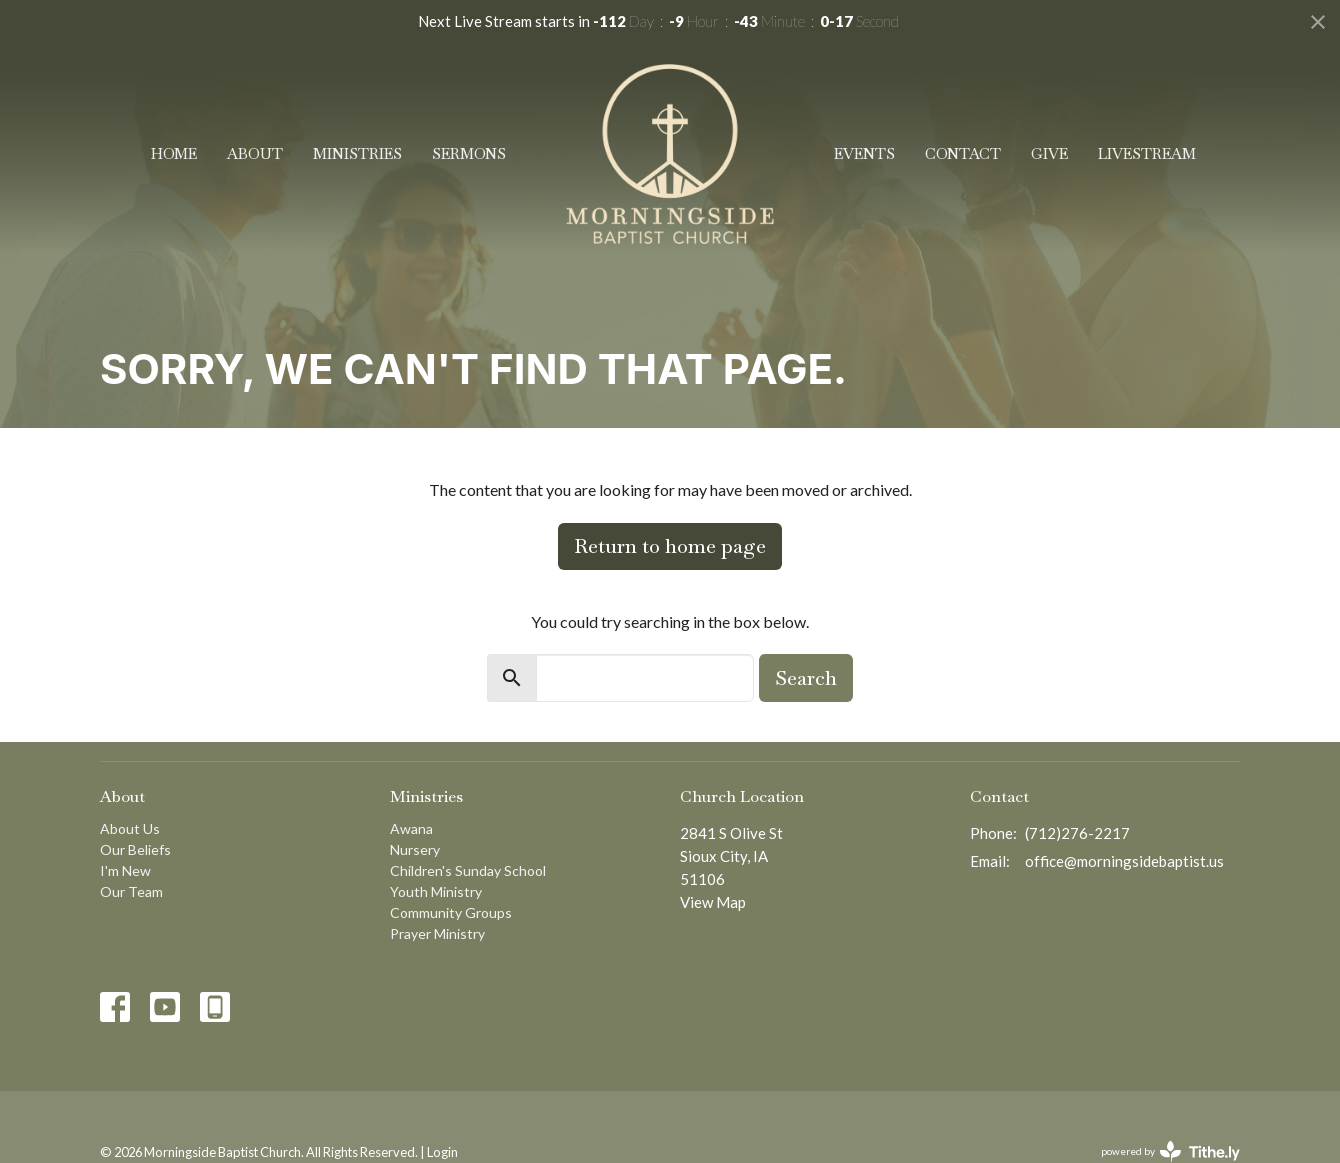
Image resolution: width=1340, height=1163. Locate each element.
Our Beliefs (135, 849)
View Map (713, 902)
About (255, 153)
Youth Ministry (436, 891)
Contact (963, 153)
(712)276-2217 (1077, 833)
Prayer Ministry (437, 933)
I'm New (125, 870)
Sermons (469, 153)
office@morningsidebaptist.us (1124, 861)
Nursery (415, 849)
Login (442, 1152)
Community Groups (451, 912)
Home (174, 153)
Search (806, 678)
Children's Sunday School (468, 870)
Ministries (357, 153)
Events (864, 153)
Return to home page (670, 546)
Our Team (131, 891)
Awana (411, 828)
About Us (130, 828)
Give (1049, 153)
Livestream (1147, 153)
